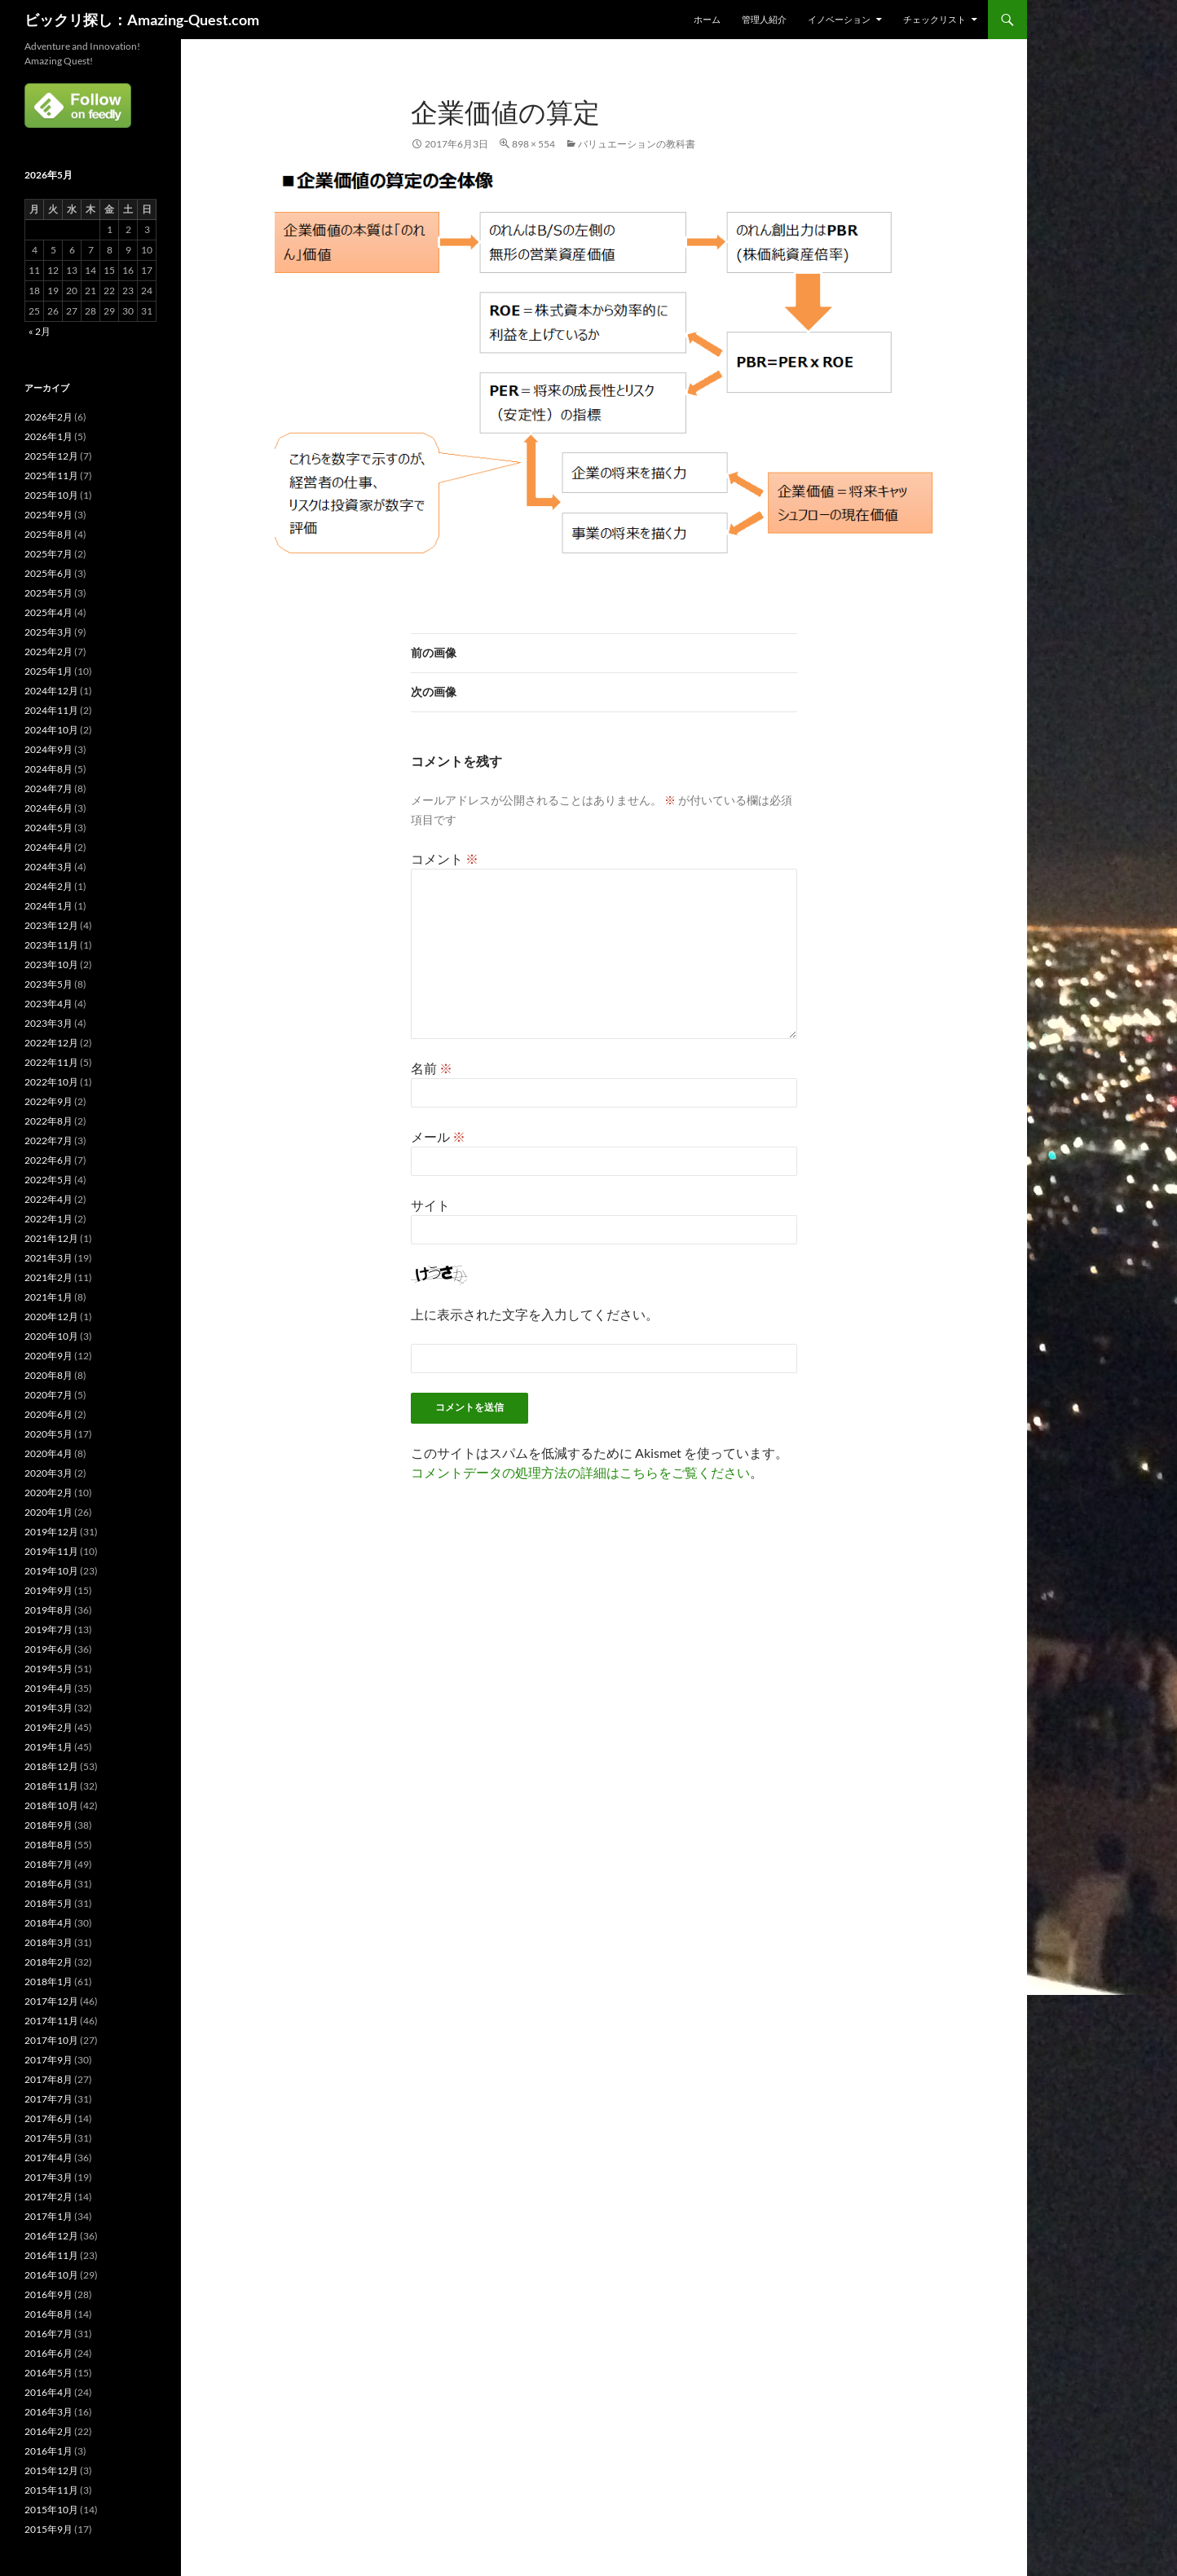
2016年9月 (48, 2294)
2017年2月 (48, 2197)
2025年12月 (51, 456)
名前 (431, 1068)
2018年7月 (48, 1864)
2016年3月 (48, 2412)
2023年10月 (51, 964)
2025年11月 (51, 475)
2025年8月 (48, 534)
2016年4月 (48, 2392)
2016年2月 (48, 2431)
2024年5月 (48, 827)
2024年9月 (48, 749)
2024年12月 (51, 691)
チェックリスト (934, 19)
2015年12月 (51, 2470)
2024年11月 (51, 710)
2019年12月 (51, 1532)
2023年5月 (48, 984)
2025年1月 (48, 671)
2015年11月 (51, 2490)
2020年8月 (48, 1375)
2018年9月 (48, 1825)
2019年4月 (48, 1688)
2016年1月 (48, 2451)
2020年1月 (48, 1512)
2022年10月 (51, 1082)
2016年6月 (48, 2353)
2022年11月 (51, 1062)
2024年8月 (48, 769)
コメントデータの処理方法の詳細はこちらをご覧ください (580, 1472)
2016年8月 (48, 2314)
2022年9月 (48, 1101)
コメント (444, 858)
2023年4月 (48, 1003)
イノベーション (839, 19)
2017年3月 (48, 2177)
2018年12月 (51, 1766)
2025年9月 (48, 515)
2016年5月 (48, 2373)
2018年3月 (48, 1942)
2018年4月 (48, 1923)
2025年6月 (48, 573)
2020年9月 (48, 1356)
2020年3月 (48, 1473)
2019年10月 (51, 1571)
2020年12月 (51, 1316)
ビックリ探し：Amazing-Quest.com (141, 20)
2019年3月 (48, 1708)
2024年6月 (48, 808)
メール (438, 1136)
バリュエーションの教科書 (636, 144)
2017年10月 (51, 2040)
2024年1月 (48, 906)
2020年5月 (48, 1434)
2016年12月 (51, 2236)
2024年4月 (48, 847)
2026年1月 (48, 436)
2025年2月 (48, 651)
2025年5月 (48, 593)
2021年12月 (51, 1238)
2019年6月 (48, 1649)
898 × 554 (533, 144)
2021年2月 (48, 1277)
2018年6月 (48, 1884)
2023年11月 (51, 945)
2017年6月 (48, 2118)
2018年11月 (51, 1786)
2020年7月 (48, 1395)
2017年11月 (51, 2021)
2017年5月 (48, 2138)
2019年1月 (48, 1747)
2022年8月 (48, 1121)
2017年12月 (51, 2001)
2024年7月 (48, 788)
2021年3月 (48, 1258)
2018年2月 (48, 1962)
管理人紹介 (764, 19)
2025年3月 (48, 632)
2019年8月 (48, 1610)
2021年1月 (48, 1297)
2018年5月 (48, 1903)
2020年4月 (48, 1453)
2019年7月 (48, 1629)
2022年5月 (48, 1180)
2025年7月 (48, 554)
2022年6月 (48, 1160)
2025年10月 (51, 495)
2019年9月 (48, 1590)
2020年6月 (48, 1414)
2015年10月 (51, 2509)
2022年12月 (51, 1043)
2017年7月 (48, 2099)
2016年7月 (48, 2333)
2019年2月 (48, 1727)
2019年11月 (51, 1551)
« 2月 (40, 331)
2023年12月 (51, 925)
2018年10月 (51, 1805)
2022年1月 (48, 1219)
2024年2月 (48, 886)
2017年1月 (48, 2216)
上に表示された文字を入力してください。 (535, 1314)
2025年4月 (48, 612)
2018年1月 (48, 1981)
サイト (430, 1205)
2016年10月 (51, 2275)
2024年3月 (48, 867)
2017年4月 (48, 2157)
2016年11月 (51, 2255)
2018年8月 (48, 1844)
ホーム (707, 19)
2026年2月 (48, 417)
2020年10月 (51, 1336)
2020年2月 (48, 1492)
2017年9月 (48, 2060)
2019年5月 (48, 1668)
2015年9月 (48, 2529)
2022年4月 (48, 1199)
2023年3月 (48, 1023)
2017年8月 (48, 2079)
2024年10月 (51, 730)
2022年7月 (48, 1140)
